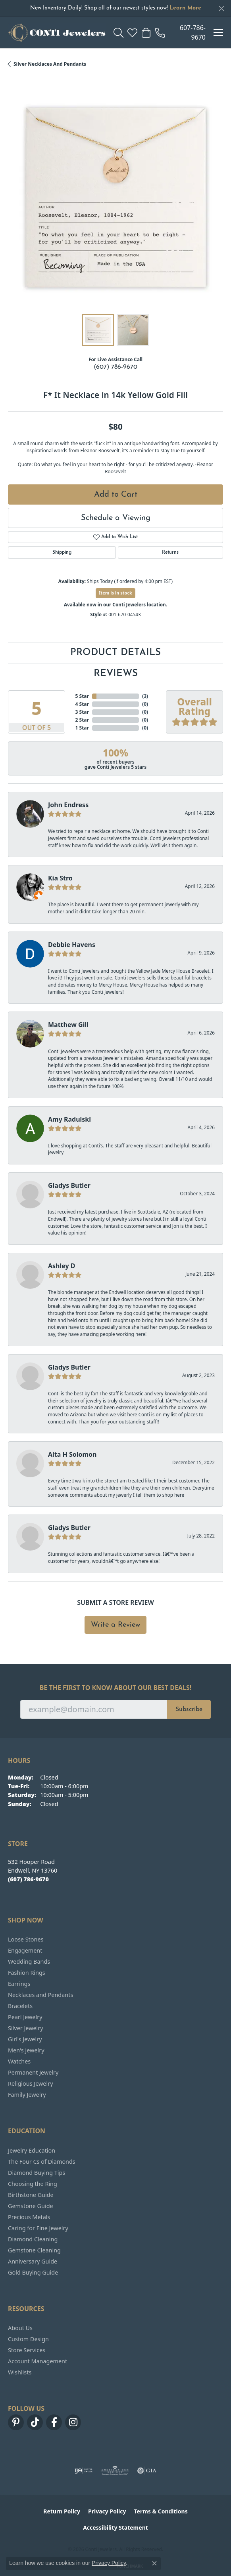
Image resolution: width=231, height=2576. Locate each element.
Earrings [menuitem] (19, 1983)
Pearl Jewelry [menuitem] (25, 2017)
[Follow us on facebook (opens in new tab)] (54, 2422)
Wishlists (19, 2372)
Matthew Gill (68, 1024)
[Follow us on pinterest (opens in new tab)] (16, 2422)
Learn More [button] (185, 8)
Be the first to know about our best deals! (116, 1688)
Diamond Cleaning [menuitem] (33, 2239)
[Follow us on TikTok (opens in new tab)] (35, 2422)
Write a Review (115, 1625)
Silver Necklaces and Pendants (49, 64)
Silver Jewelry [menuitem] (25, 2028)
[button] (118, 32)
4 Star (82, 704)
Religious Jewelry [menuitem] (30, 2083)
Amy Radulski (69, 1119)
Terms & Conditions (160, 2511)
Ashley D (61, 1265)
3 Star (82, 712)
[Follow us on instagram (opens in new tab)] (73, 2422)
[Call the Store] (28, 1879)
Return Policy (61, 2511)
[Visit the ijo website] (83, 2471)
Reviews (116, 673)
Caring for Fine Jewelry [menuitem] (38, 2228)
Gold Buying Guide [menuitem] (33, 2272)
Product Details (115, 652)
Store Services (26, 2350)
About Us (20, 2328)
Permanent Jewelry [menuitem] (33, 2072)
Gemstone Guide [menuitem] (30, 2206)
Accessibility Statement (115, 2527)
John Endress (68, 804)
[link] (180, 32)
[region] (115, 198)
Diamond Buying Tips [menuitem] (36, 2172)
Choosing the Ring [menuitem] (32, 2183)
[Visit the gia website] (146, 2471)
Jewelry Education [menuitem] (31, 2150)
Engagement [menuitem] (25, 1950)
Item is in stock (115, 593)
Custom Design (28, 2339)
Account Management (37, 2361)
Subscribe (188, 1709)
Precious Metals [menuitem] (29, 2217)
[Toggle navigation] (218, 32)
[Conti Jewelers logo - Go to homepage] (57, 32)
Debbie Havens (71, 944)
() (145, 696)
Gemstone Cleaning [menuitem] (34, 2250)
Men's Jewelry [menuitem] (26, 2050)
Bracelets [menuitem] (20, 2006)
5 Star (82, 696)
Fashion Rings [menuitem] (26, 1972)
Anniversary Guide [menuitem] (32, 2261)
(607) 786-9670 (115, 367)
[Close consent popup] (154, 2563)
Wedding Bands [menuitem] (29, 1961)
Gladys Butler (69, 1185)
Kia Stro (60, 878)
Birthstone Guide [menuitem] (31, 2195)
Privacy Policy (107, 2511)
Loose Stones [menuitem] (25, 1939)
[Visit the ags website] (115, 2471)
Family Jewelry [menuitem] (27, 2094)
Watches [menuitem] (19, 2061)
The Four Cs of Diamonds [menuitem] (41, 2161)
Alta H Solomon (72, 1454)
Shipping (61, 552)
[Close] (221, 8)
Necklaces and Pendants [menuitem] (40, 1995)
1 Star (82, 727)
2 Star (82, 719)
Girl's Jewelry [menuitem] (25, 2039)
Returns (170, 552)
